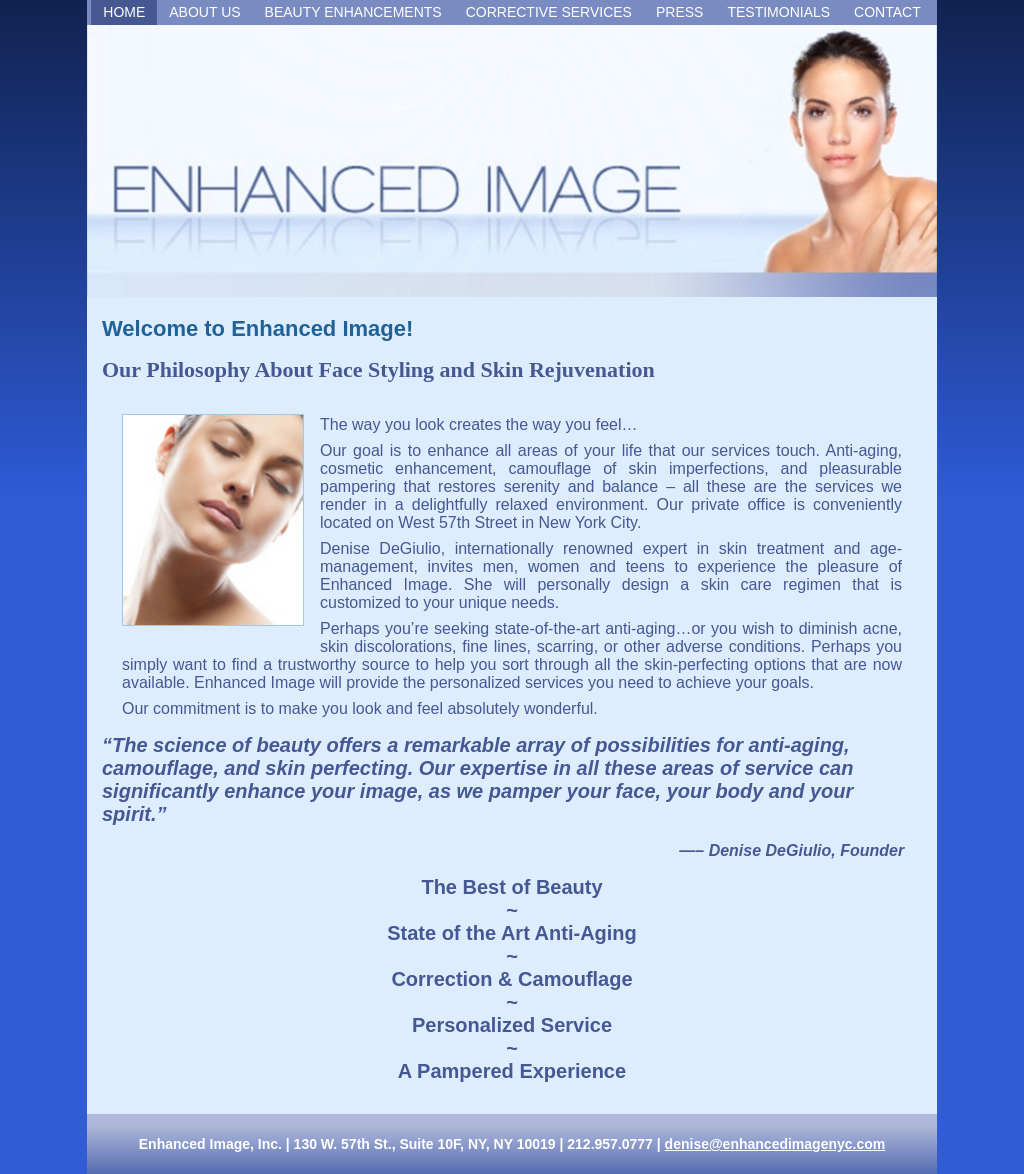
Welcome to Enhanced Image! (257, 328)
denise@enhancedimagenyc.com (775, 1144)
